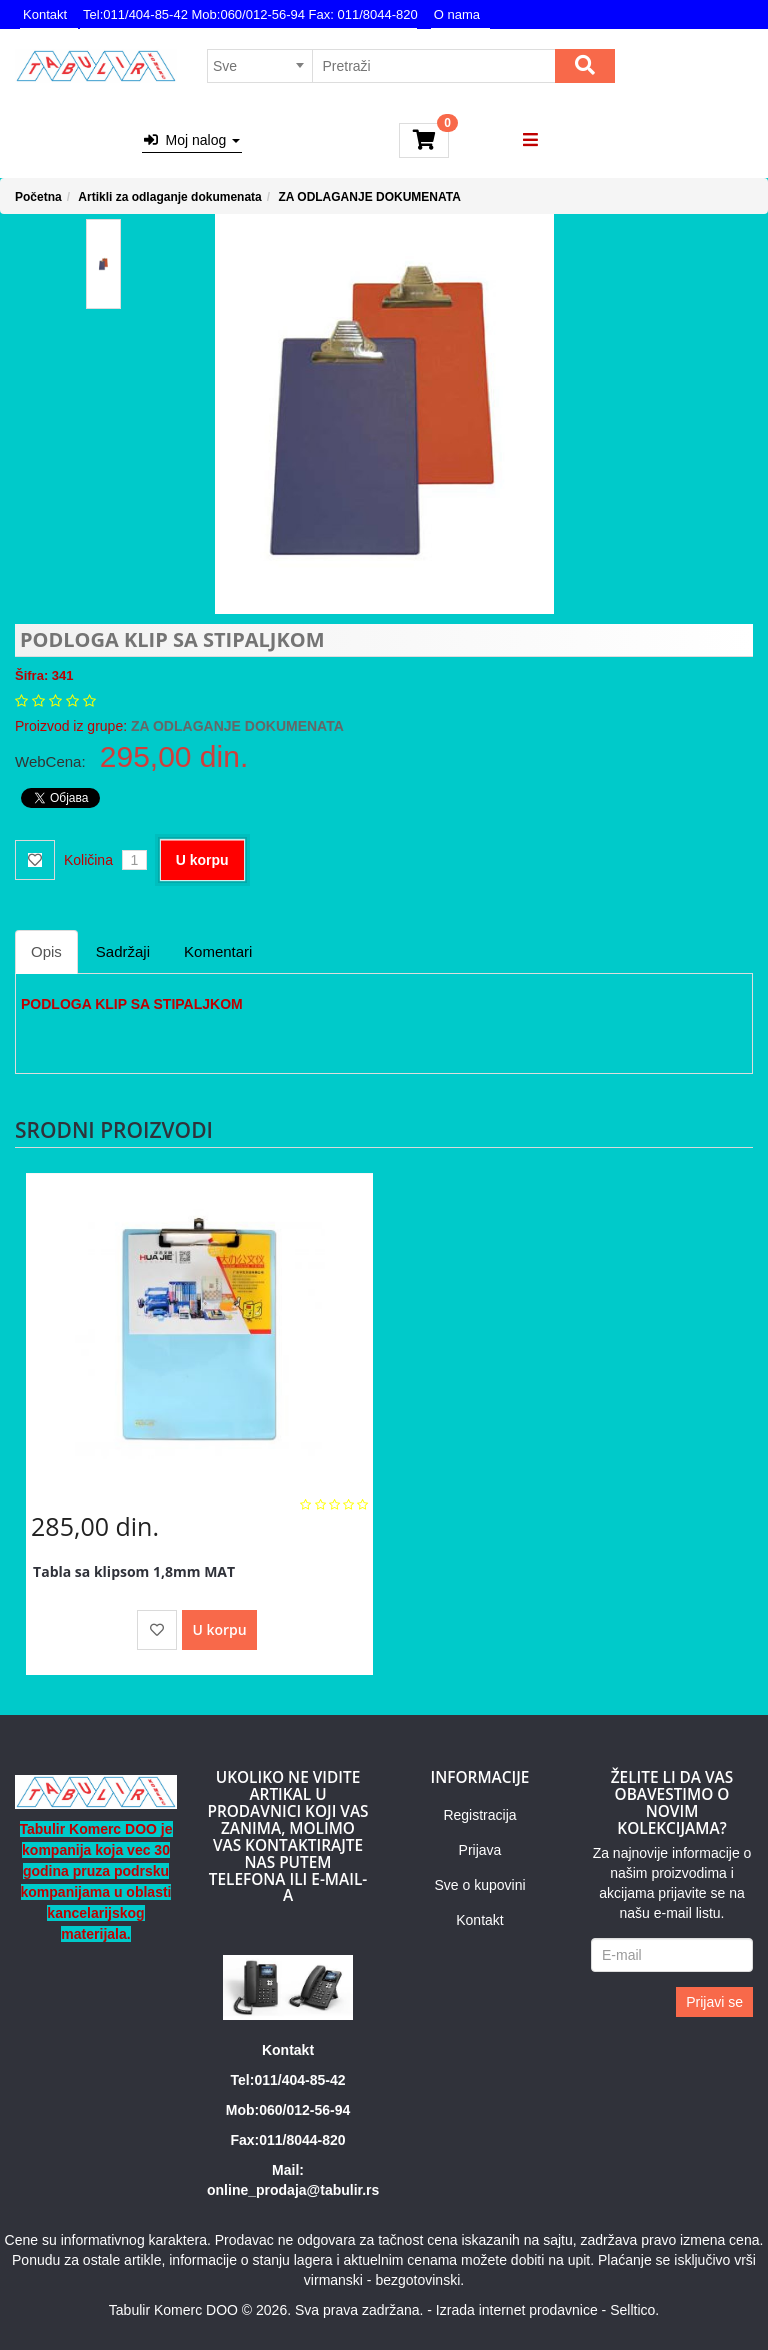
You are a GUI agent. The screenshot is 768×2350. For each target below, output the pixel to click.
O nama (457, 14)
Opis (46, 951)
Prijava (480, 1850)
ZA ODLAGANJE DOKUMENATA (369, 197)
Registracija (479, 1815)
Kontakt (45, 14)
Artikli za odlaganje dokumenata (169, 197)
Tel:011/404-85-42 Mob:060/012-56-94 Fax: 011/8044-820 (250, 14)
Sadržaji (123, 951)
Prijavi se (714, 2002)
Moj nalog (192, 140)
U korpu (202, 860)
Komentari (218, 951)
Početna (38, 197)
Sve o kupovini (479, 1885)
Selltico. (634, 2310)
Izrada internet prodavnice (517, 2310)
